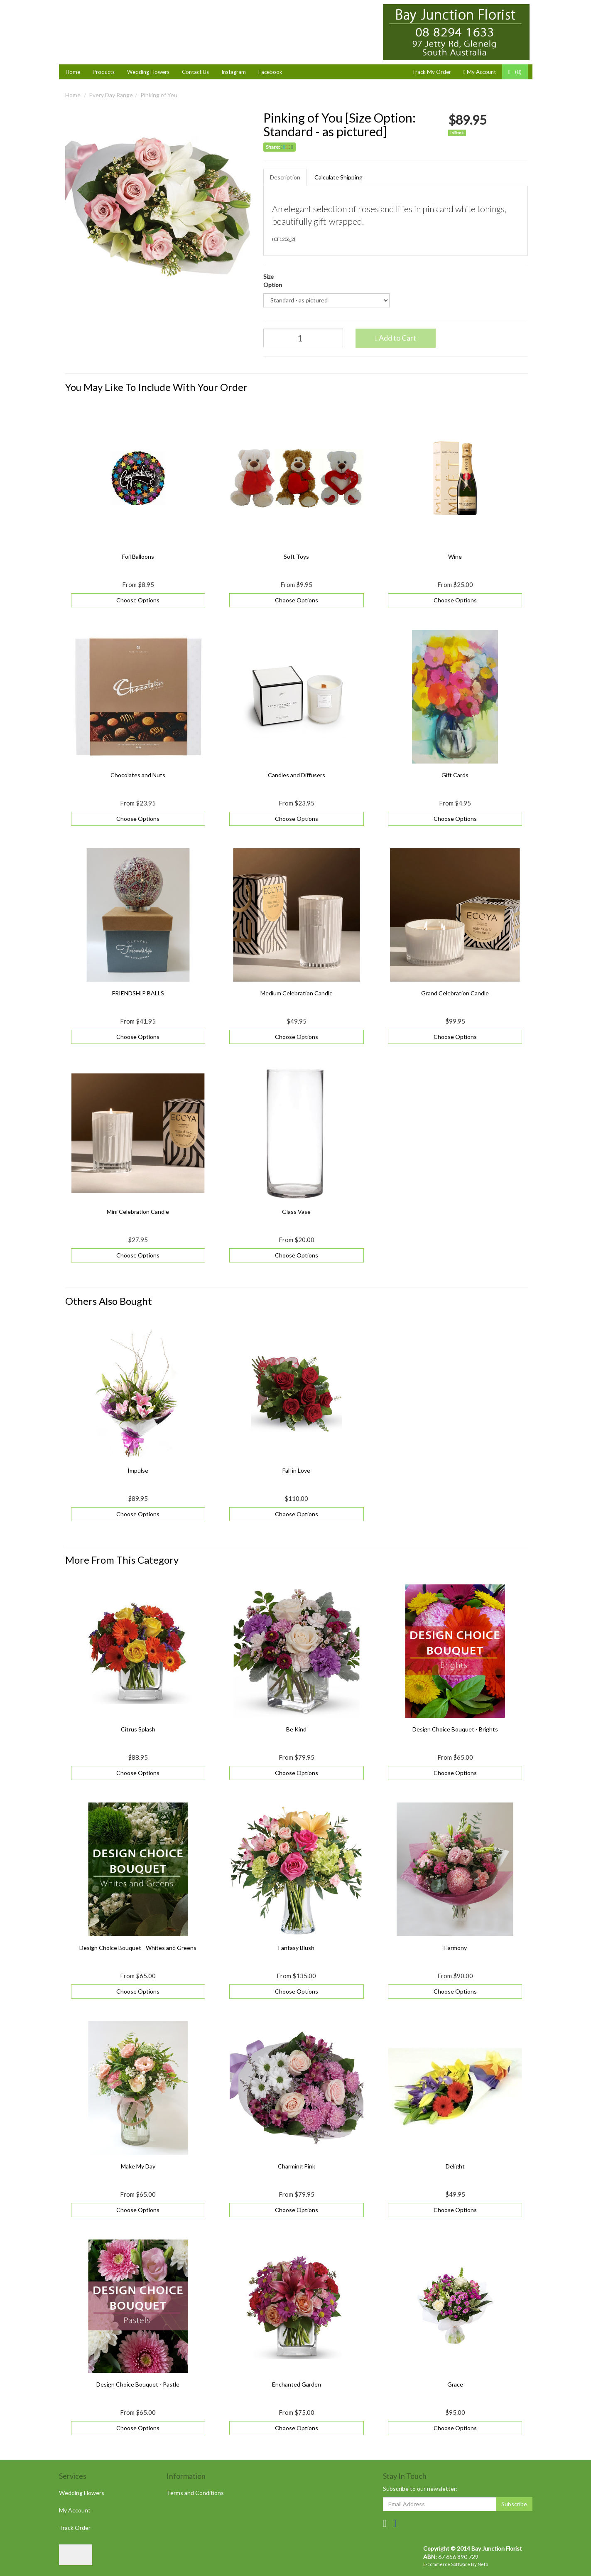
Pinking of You (158, 94)
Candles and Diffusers (296, 774)
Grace (455, 2384)
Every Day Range (111, 94)
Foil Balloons (138, 556)
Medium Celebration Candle (296, 993)
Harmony (455, 1947)
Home (73, 72)
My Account (75, 2510)
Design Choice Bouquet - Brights (455, 1729)
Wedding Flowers (148, 72)
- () (515, 72)
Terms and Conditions (195, 2492)
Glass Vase (296, 1211)
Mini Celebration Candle (138, 1211)
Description (285, 177)
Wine (455, 556)
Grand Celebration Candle (455, 993)
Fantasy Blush (296, 1947)
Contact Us (195, 72)
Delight (455, 2166)
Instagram (233, 72)
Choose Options (137, 600)
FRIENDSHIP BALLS (138, 993)
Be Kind (296, 1729)
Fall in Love (296, 1470)
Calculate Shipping (338, 177)
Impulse (138, 1470)
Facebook (270, 72)
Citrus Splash (138, 1729)
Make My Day (138, 2166)
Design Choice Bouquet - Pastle (137, 2384)
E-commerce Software (446, 2564)
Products (104, 72)
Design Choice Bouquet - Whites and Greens (137, 1947)
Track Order (75, 2527)
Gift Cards (454, 774)
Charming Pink (296, 2166)
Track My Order (431, 72)
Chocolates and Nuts (137, 774)
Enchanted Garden (296, 2384)
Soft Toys (296, 556)
